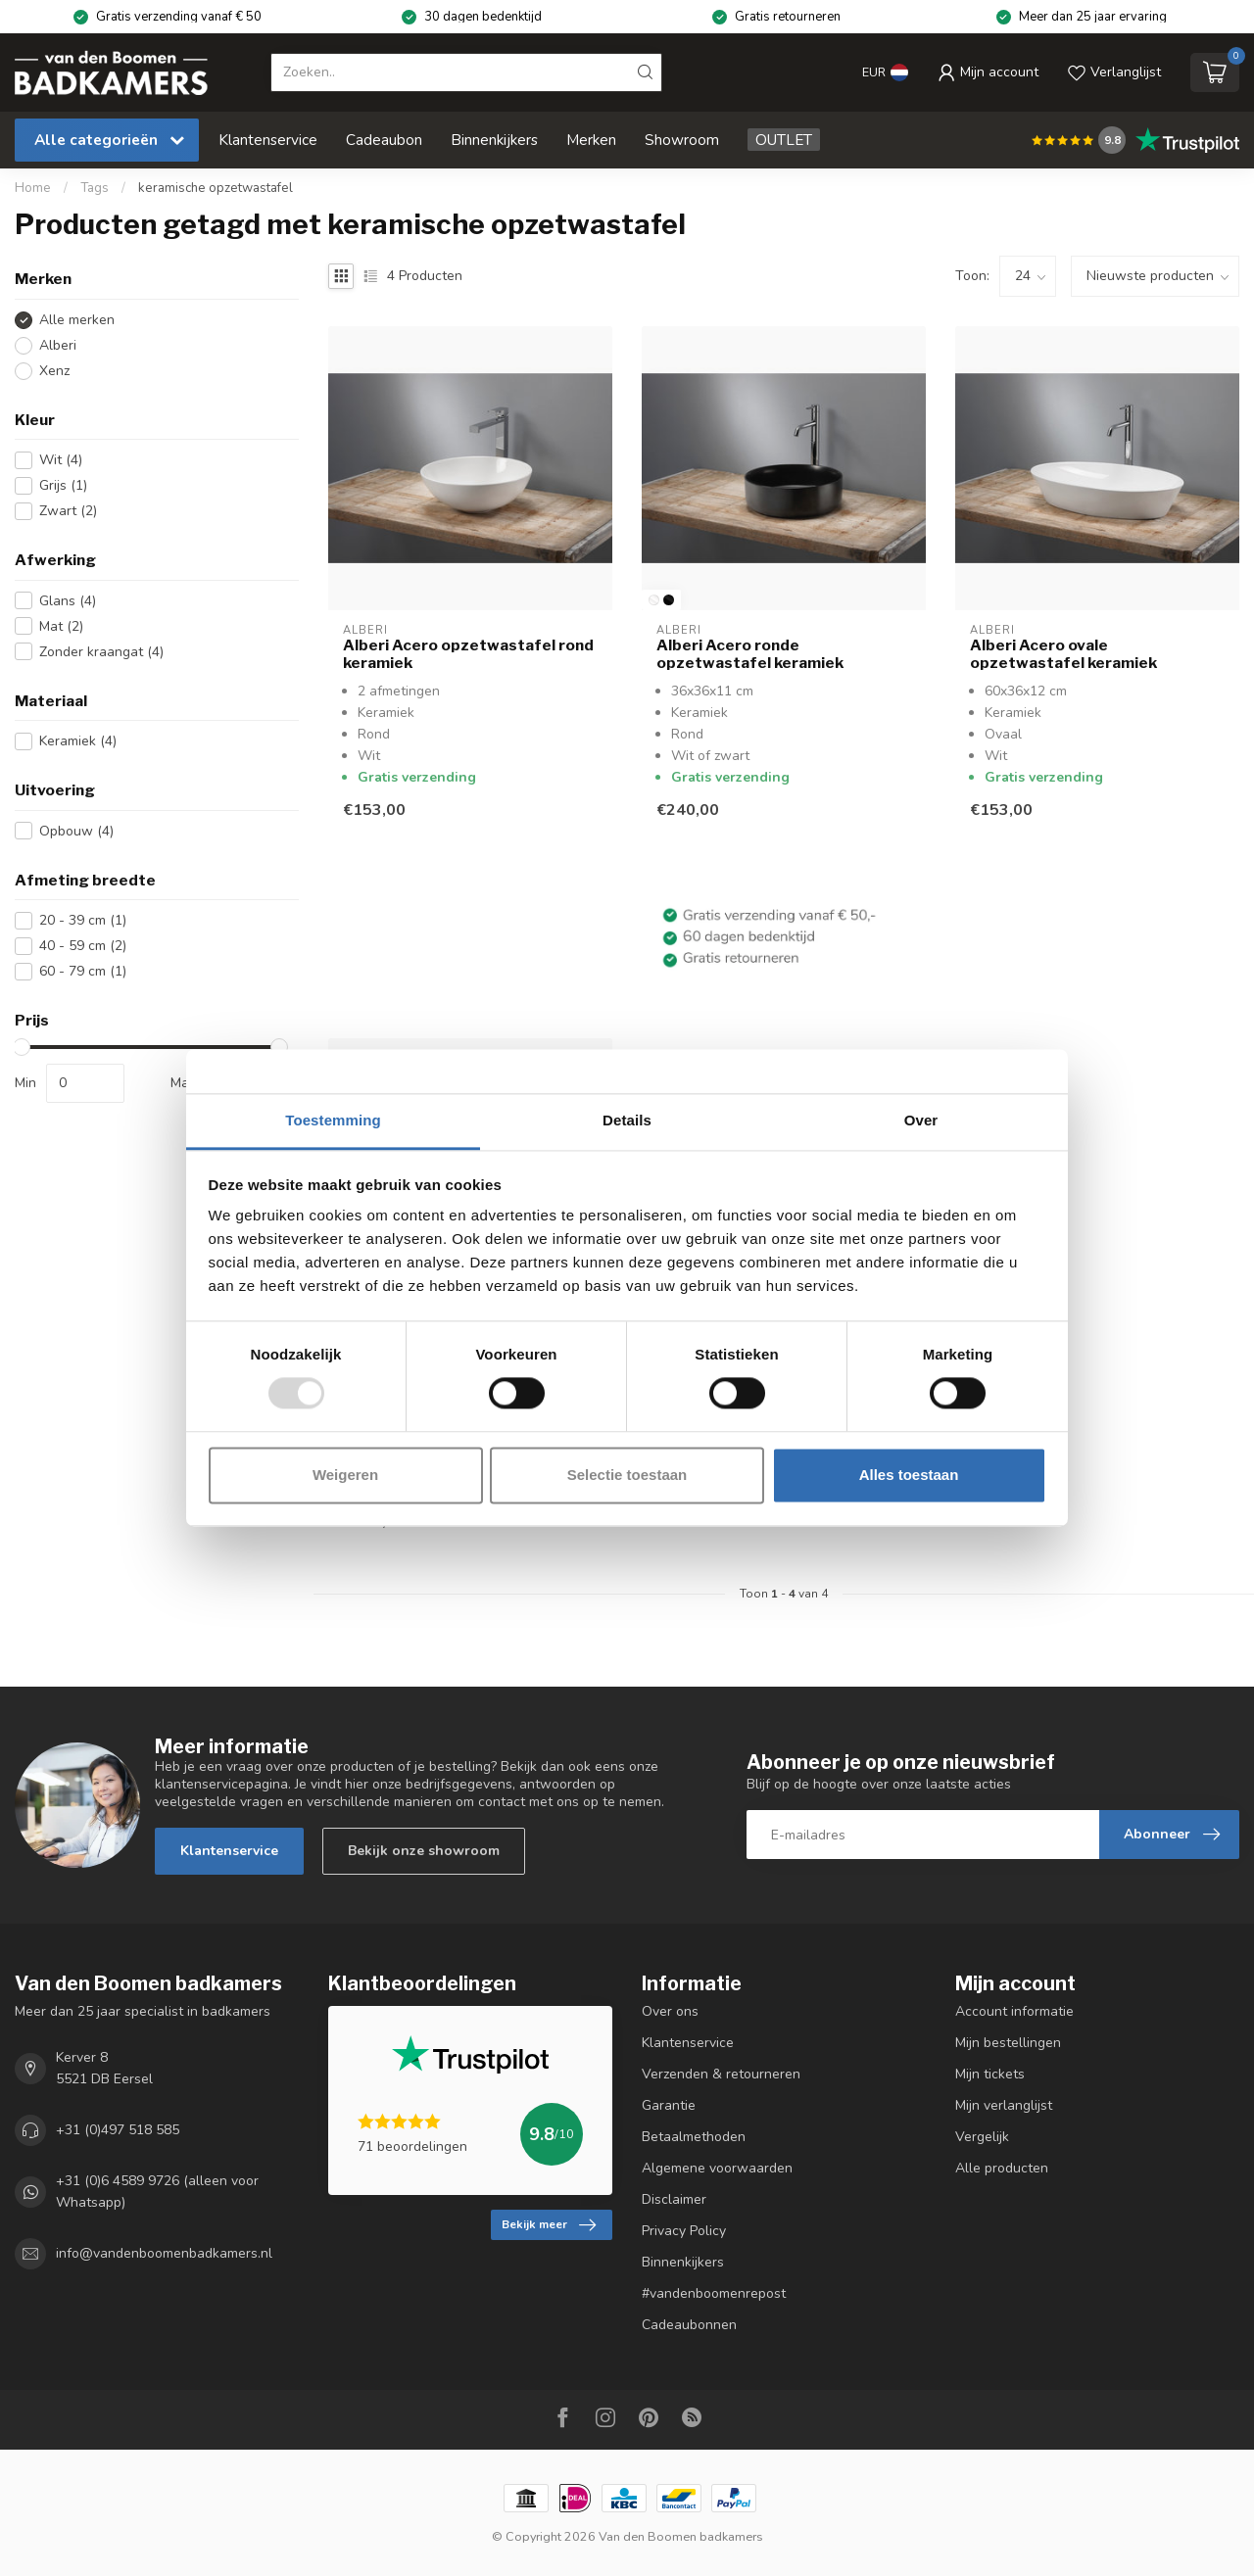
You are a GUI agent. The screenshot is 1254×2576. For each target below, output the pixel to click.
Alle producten (1001, 2168)
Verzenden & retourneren (721, 2074)
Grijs (63, 485)
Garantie (669, 2105)
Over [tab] (921, 1120)
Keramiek (78, 741)
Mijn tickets (990, 2074)
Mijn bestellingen (1008, 2042)
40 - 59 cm (82, 945)
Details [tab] (627, 1120)
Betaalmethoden (694, 2136)
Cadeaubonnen (689, 2324)
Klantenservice (267, 139)
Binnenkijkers (494, 139)
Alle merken (77, 319)
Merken (591, 139)
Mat (61, 626)
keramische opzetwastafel (215, 188)
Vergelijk (982, 2136)
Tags (94, 188)
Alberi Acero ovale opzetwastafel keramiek (1063, 654)
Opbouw (76, 831)
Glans (67, 601)
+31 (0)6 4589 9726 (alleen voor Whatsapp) (157, 2191)
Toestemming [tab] (333, 1120)
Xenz (54, 370)
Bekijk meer (549, 2225)
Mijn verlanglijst (1003, 2105)
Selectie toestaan (627, 1474)
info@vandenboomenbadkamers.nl (164, 2254)
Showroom (682, 139)
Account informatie (1014, 2011)
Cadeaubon (384, 139)
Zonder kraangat (101, 651)
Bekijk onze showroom (424, 1850)
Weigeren (345, 1474)
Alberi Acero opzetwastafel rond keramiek (468, 654)
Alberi (57, 345)
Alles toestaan (909, 1474)
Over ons (670, 2011)
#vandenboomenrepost (714, 2293)
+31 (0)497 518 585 (117, 2130)
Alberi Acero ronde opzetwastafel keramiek (750, 654)
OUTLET (783, 139)
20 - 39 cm (82, 920)
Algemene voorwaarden (717, 2168)
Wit (60, 460)
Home (33, 188)
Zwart (68, 510)
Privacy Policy (684, 2230)
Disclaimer (674, 2199)
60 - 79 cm (82, 971)
